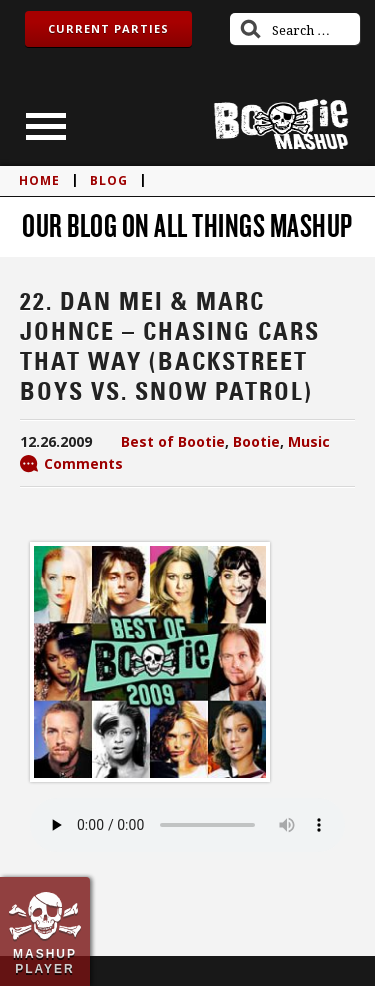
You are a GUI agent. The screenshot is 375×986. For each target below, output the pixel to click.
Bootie (256, 441)
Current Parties (108, 28)
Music (309, 441)
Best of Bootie (173, 441)
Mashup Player (45, 961)
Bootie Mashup (281, 124)
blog (109, 180)
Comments (83, 463)
